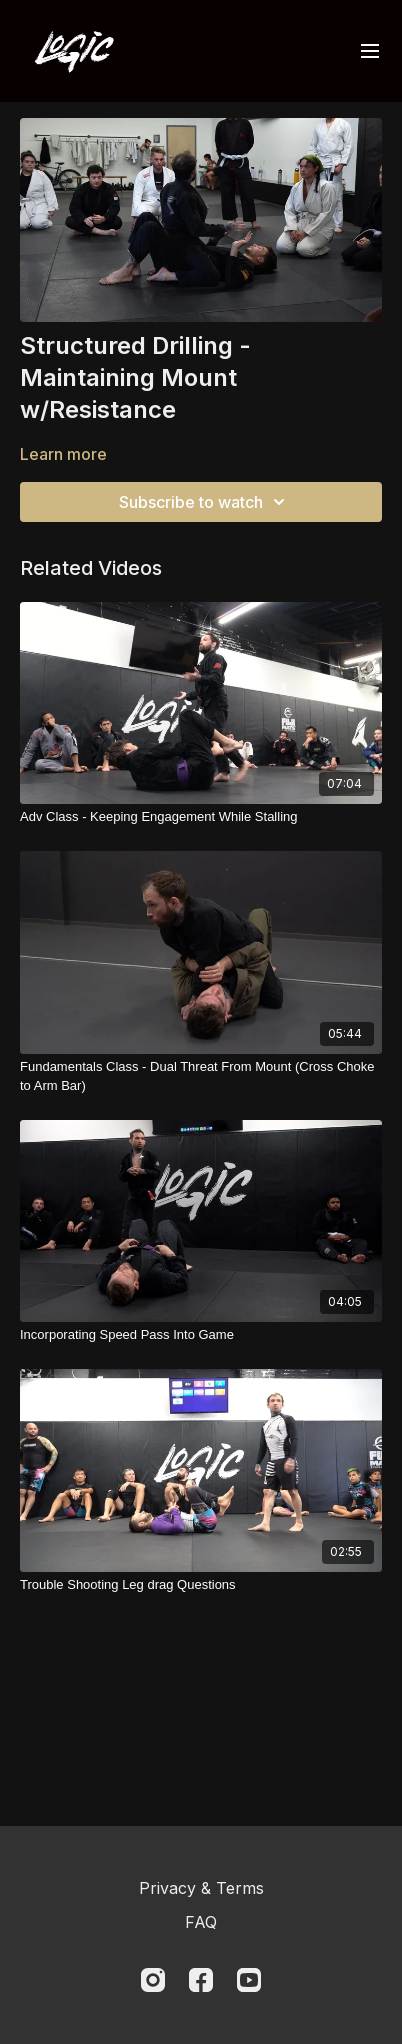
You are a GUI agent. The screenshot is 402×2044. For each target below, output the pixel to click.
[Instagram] (153, 1980)
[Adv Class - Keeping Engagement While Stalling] (201, 817)
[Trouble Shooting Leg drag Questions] (201, 1585)
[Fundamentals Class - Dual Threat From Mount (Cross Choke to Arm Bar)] (201, 1076)
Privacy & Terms (201, 1888)
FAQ (201, 1922)
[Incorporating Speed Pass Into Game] (201, 1335)
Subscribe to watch (205, 502)
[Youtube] (249, 1980)
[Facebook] (201, 1980)
